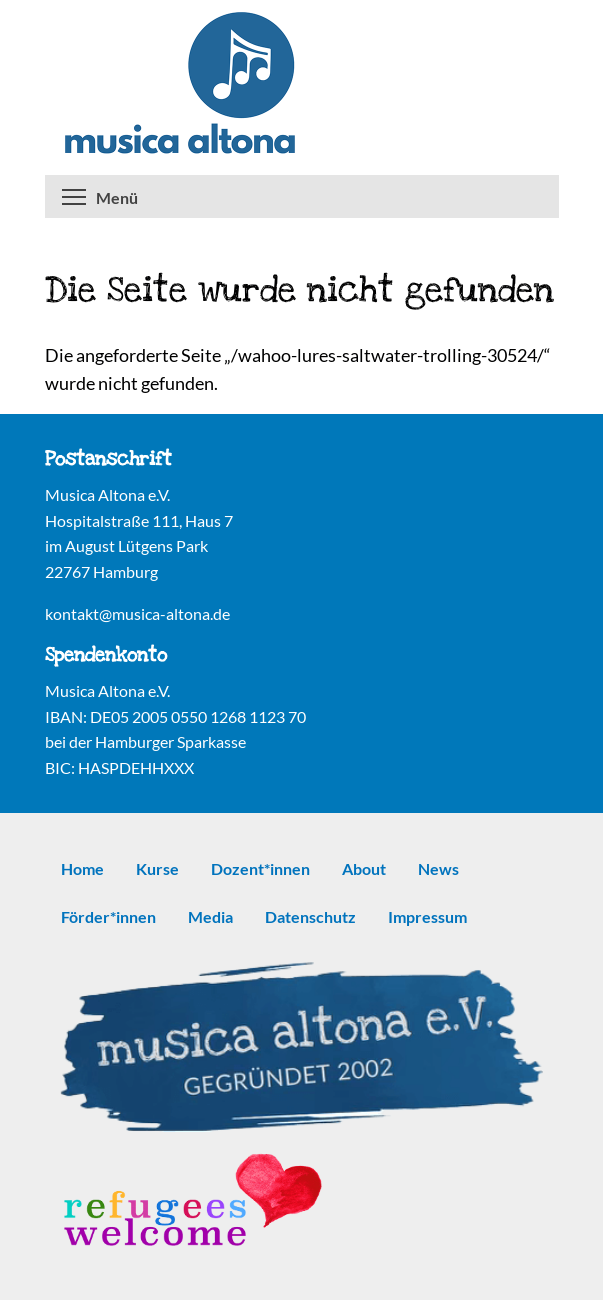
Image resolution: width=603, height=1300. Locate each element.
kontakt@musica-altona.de (137, 613)
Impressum (427, 916)
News (438, 868)
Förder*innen (108, 916)
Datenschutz (310, 916)
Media (210, 916)
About (364, 868)
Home (82, 868)
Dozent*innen (260, 868)
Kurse (157, 868)
